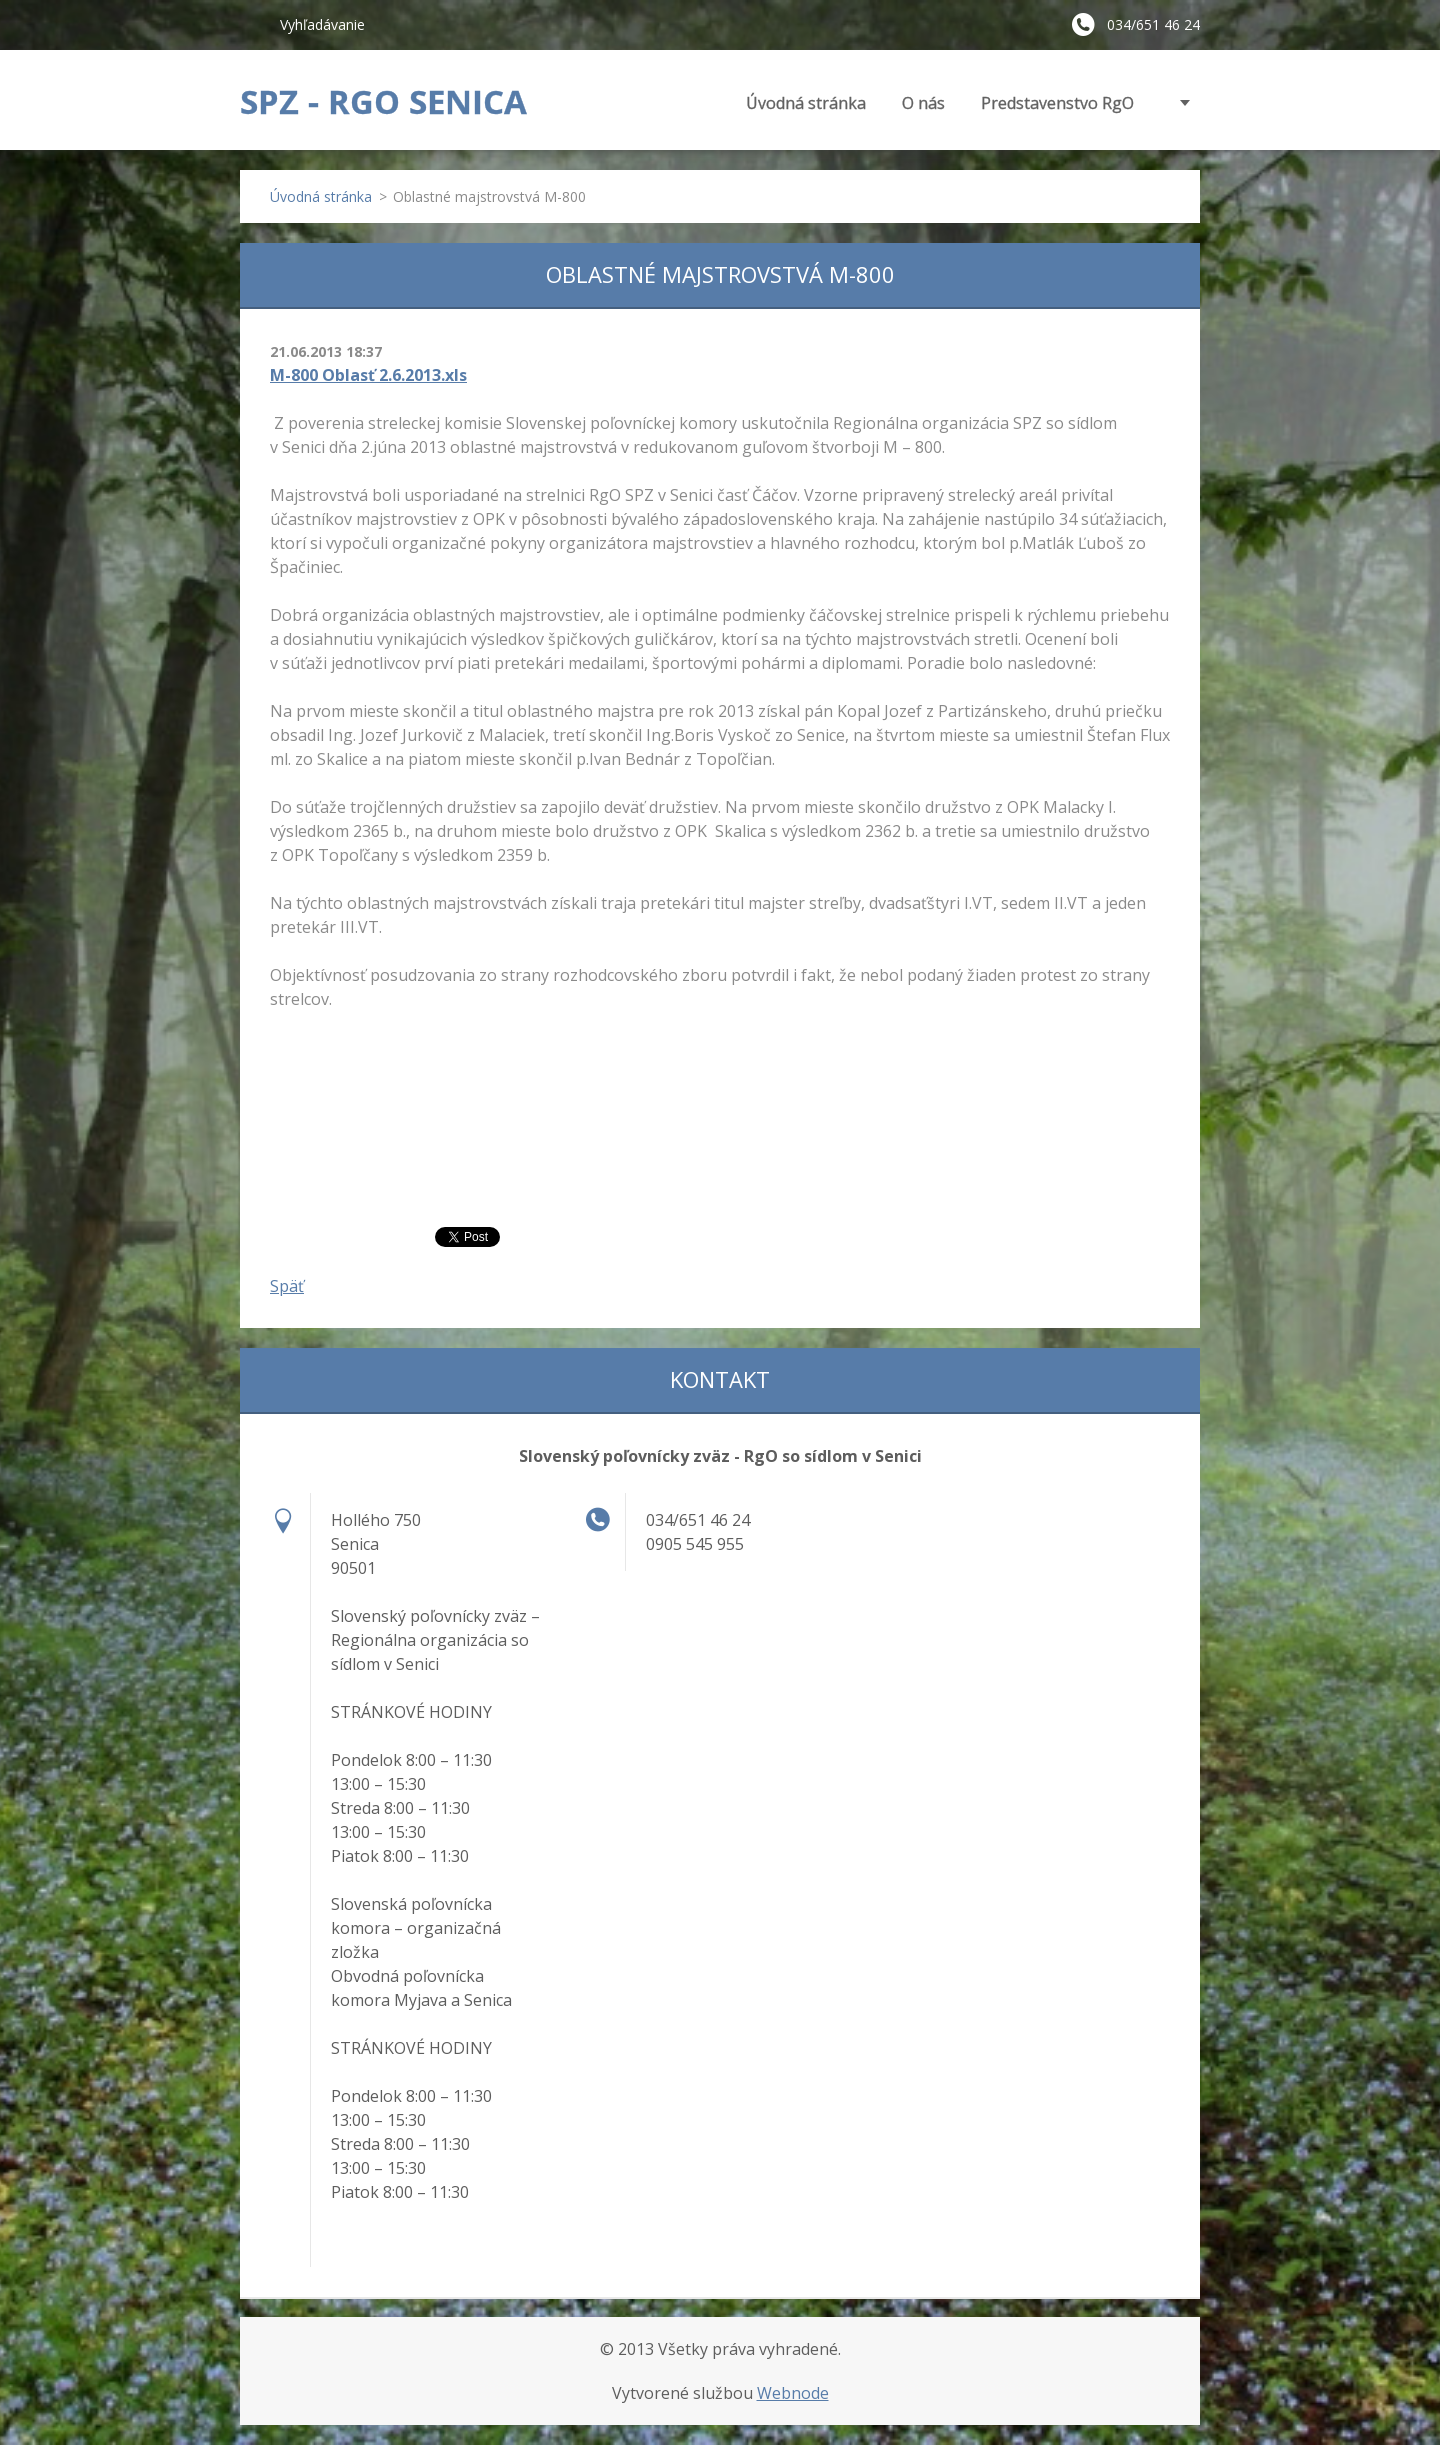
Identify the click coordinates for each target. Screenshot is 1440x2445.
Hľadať (252, 24)
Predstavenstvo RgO (1057, 103)
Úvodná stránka (806, 103)
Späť (287, 1286)
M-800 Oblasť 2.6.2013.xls (368, 375)
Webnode (793, 2393)
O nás (923, 103)
